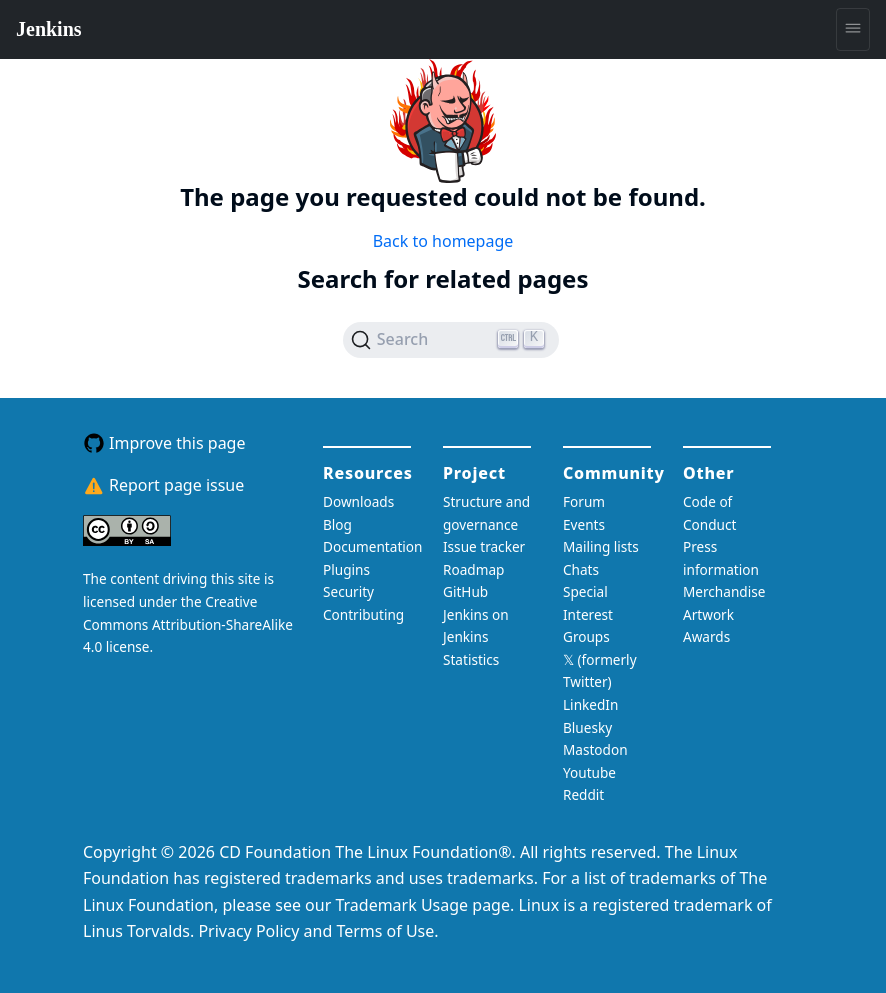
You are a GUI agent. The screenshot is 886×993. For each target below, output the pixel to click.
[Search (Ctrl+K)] (451, 340)
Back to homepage (443, 241)
